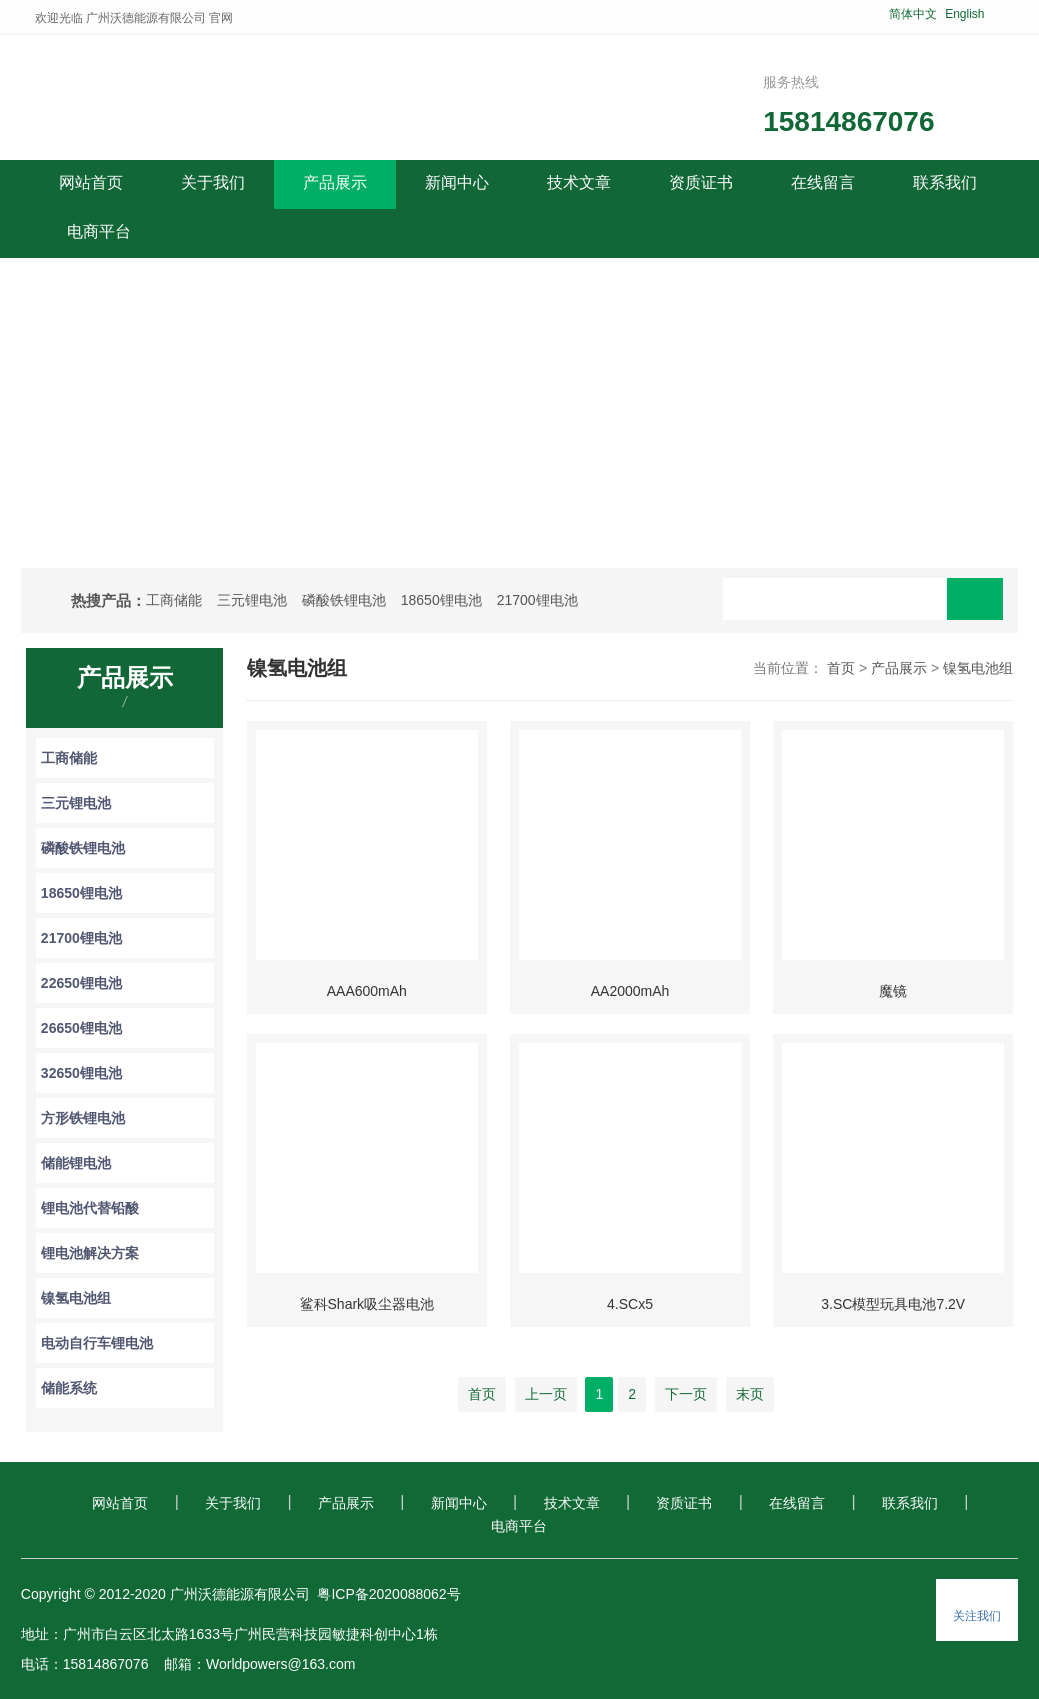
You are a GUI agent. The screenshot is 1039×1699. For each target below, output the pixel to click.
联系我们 (910, 1503)
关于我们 (233, 1503)
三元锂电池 (252, 600)
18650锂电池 (441, 600)
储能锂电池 (76, 1163)
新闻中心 (459, 1503)
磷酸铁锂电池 (344, 600)
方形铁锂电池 (83, 1118)
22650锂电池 (81, 983)
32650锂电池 (81, 1073)
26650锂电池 (81, 1028)
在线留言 (797, 1503)
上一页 (546, 1394)
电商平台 (519, 1526)
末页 (750, 1394)
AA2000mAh (630, 991)
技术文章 (572, 1503)
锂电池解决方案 (90, 1253)
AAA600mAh (367, 991)
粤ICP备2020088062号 (388, 1594)
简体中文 (913, 14)
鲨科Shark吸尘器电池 (367, 1304)
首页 (841, 668)
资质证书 (684, 1503)
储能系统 (69, 1388)
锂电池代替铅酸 (90, 1208)
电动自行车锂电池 (97, 1343)
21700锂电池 (537, 600)
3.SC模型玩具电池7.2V (893, 1304)
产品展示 (899, 668)
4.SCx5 (630, 1304)
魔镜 (893, 991)
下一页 (686, 1394)
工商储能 (174, 600)
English (964, 14)
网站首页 (91, 182)
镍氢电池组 (76, 1298)
